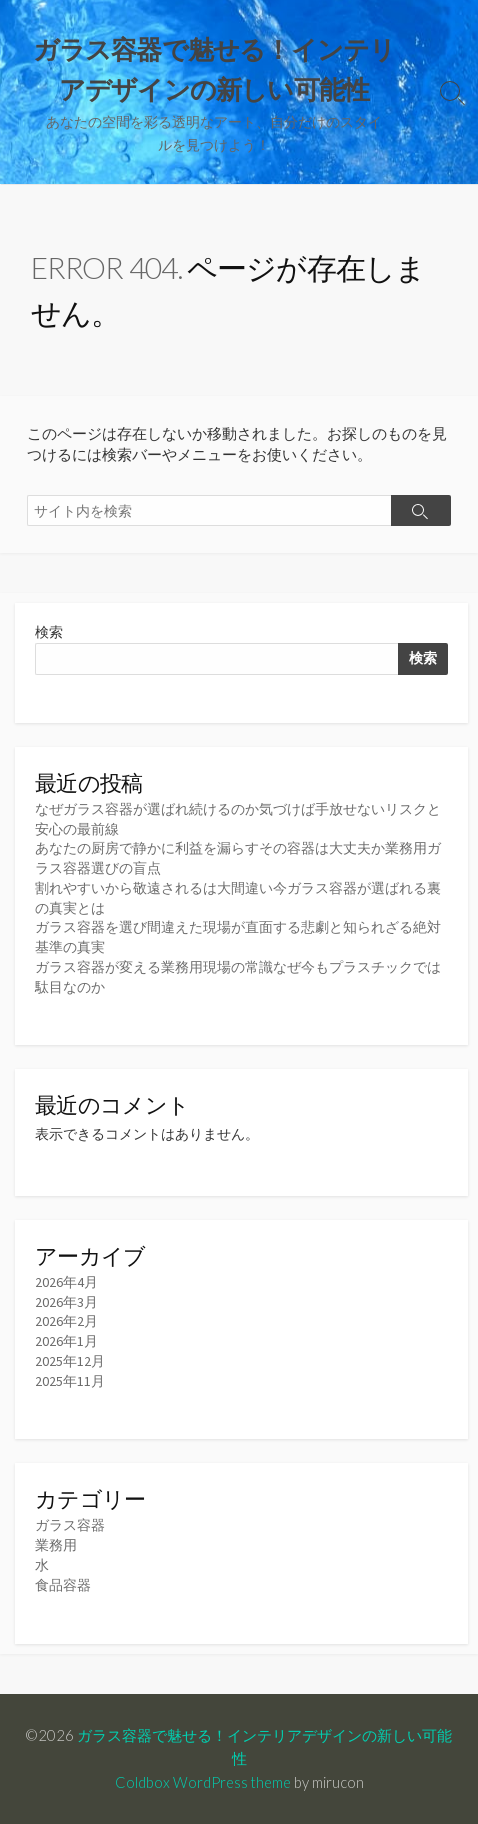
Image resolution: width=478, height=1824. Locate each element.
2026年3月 (66, 1302)
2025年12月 (70, 1361)
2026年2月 (66, 1321)
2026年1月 (66, 1341)
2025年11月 (70, 1381)
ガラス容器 (70, 1525)
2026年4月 (66, 1282)
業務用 (56, 1545)
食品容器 (63, 1585)
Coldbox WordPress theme (203, 1782)
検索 (49, 632)
